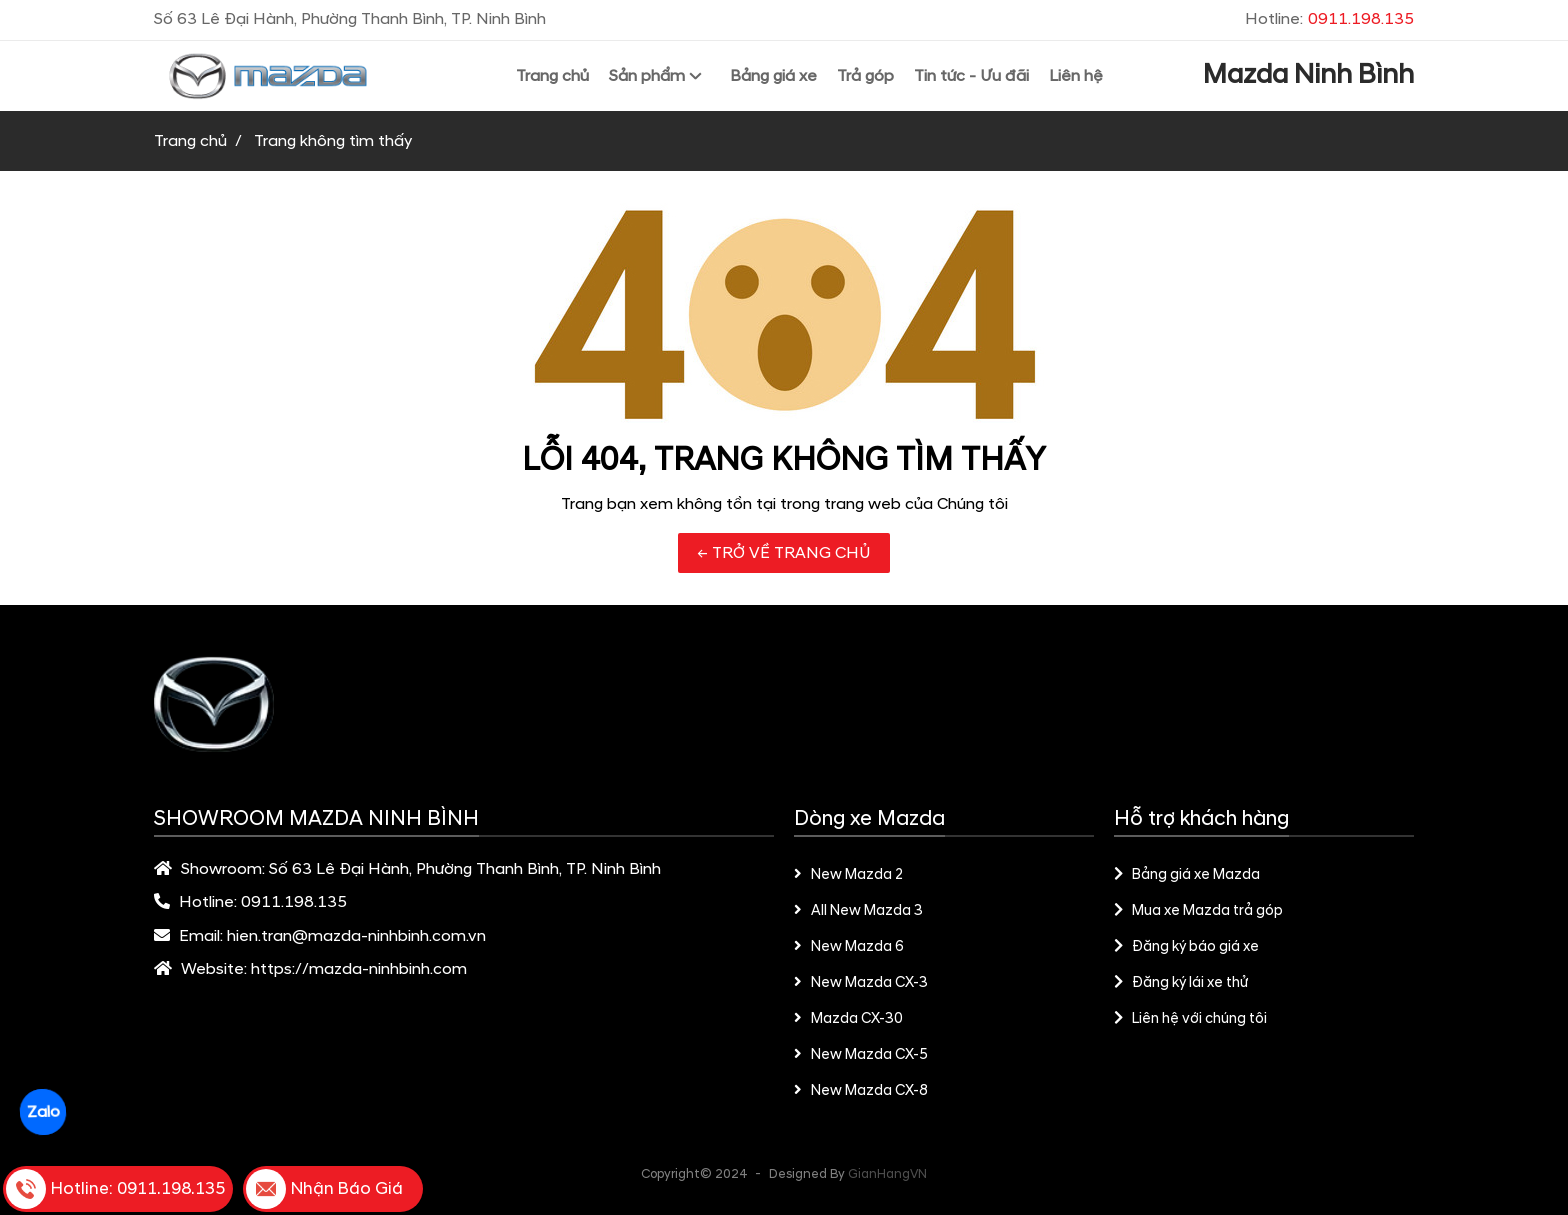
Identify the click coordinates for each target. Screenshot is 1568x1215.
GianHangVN (887, 1174)
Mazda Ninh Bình (1308, 75)
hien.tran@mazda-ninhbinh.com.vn (356, 936)
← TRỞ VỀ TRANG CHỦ (784, 553)
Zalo (42, 1112)
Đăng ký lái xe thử (1181, 983)
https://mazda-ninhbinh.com (359, 969)
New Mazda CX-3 (861, 983)
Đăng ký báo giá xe (1186, 947)
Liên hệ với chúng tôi (1190, 1019)
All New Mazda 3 (858, 911)
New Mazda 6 (849, 947)
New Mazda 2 (849, 875)
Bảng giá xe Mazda (1187, 875)
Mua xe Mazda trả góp (1198, 911)
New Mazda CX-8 (861, 1091)
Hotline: (1329, 19)
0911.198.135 (294, 902)
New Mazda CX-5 (861, 1055)
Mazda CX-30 (848, 1019)
